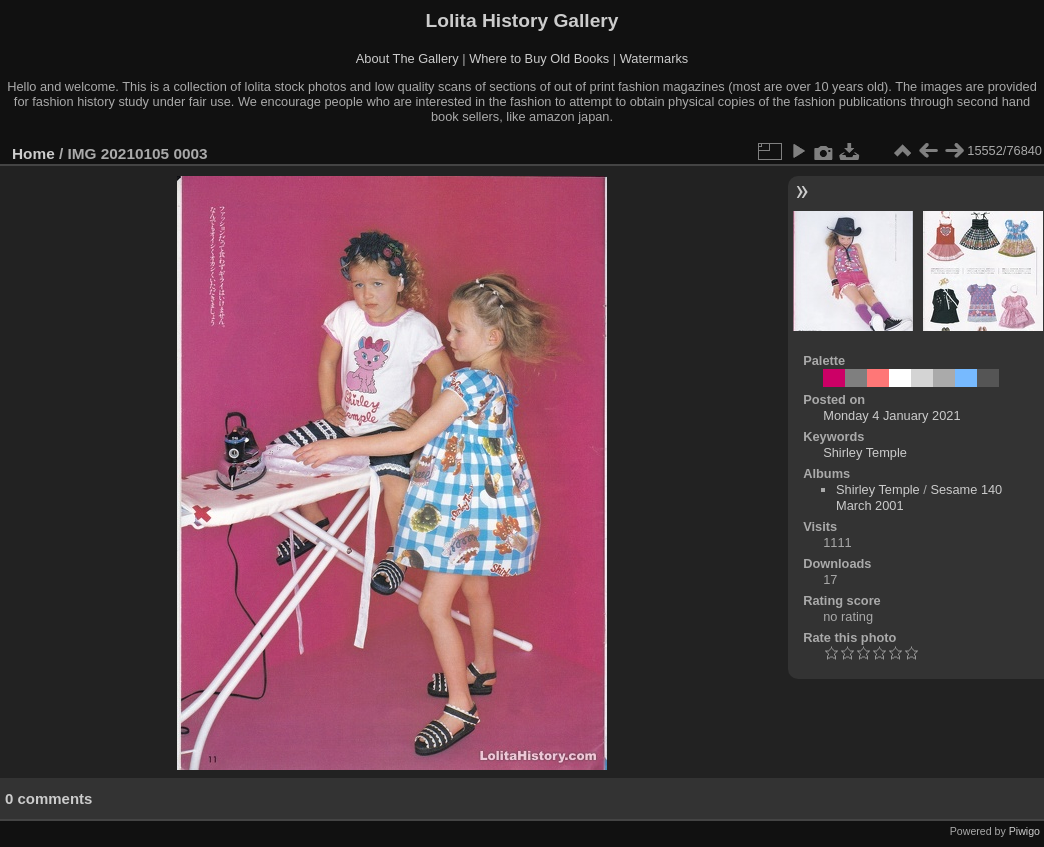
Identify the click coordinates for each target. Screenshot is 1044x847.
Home (33, 153)
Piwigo (1024, 831)
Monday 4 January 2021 (891, 415)
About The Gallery (407, 58)
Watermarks (654, 58)
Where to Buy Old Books (539, 58)
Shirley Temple (865, 452)
